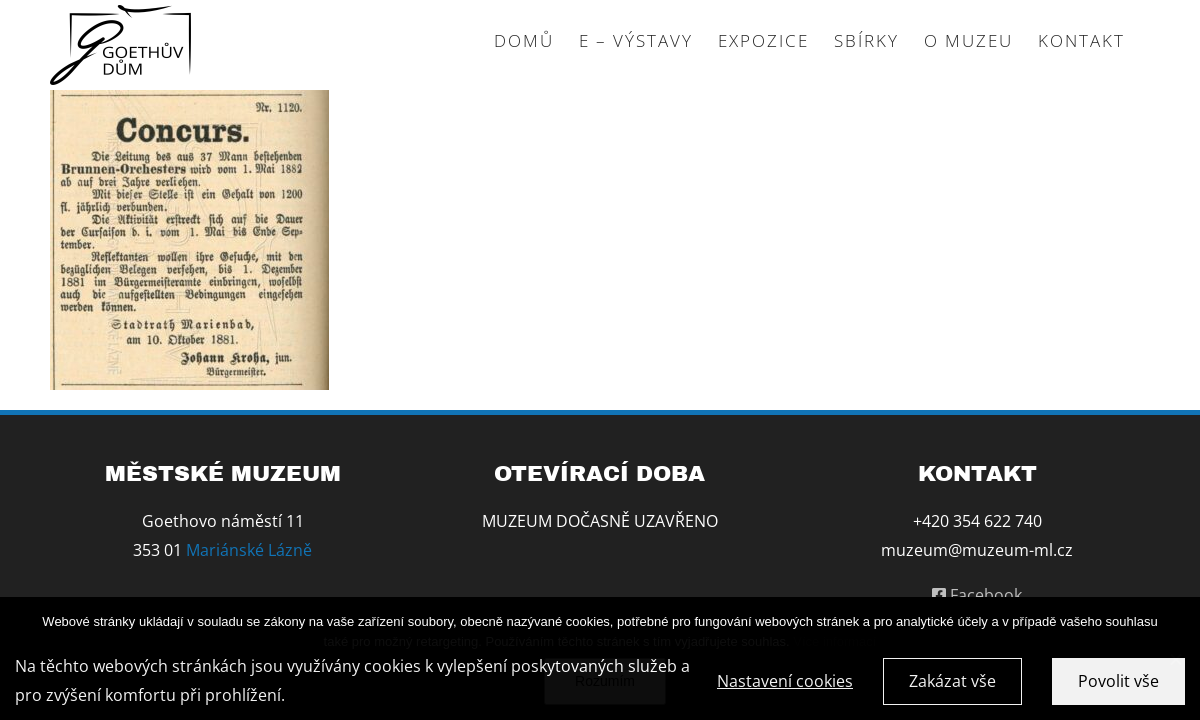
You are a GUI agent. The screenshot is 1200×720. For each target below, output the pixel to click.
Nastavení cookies (785, 685)
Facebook (977, 595)
